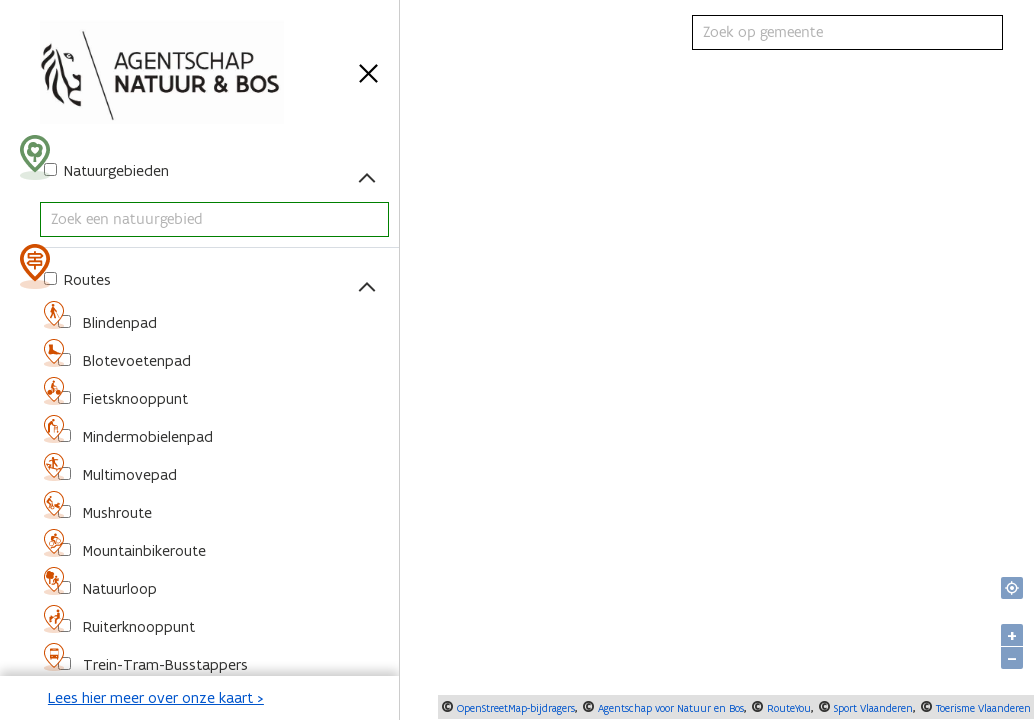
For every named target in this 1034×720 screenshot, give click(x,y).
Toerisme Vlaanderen (982, 708)
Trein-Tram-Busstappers (163, 664)
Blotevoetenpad (135, 360)
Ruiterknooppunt (137, 626)
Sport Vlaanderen (872, 708)
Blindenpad (118, 322)
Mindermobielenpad (146, 436)
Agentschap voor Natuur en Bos (669, 708)
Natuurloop (118, 588)
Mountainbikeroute (142, 550)
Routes (85, 279)
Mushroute (115, 512)
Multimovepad (128, 474)
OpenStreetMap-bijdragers (514, 708)
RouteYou (787, 708)
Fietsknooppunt (133, 398)
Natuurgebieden (114, 170)
